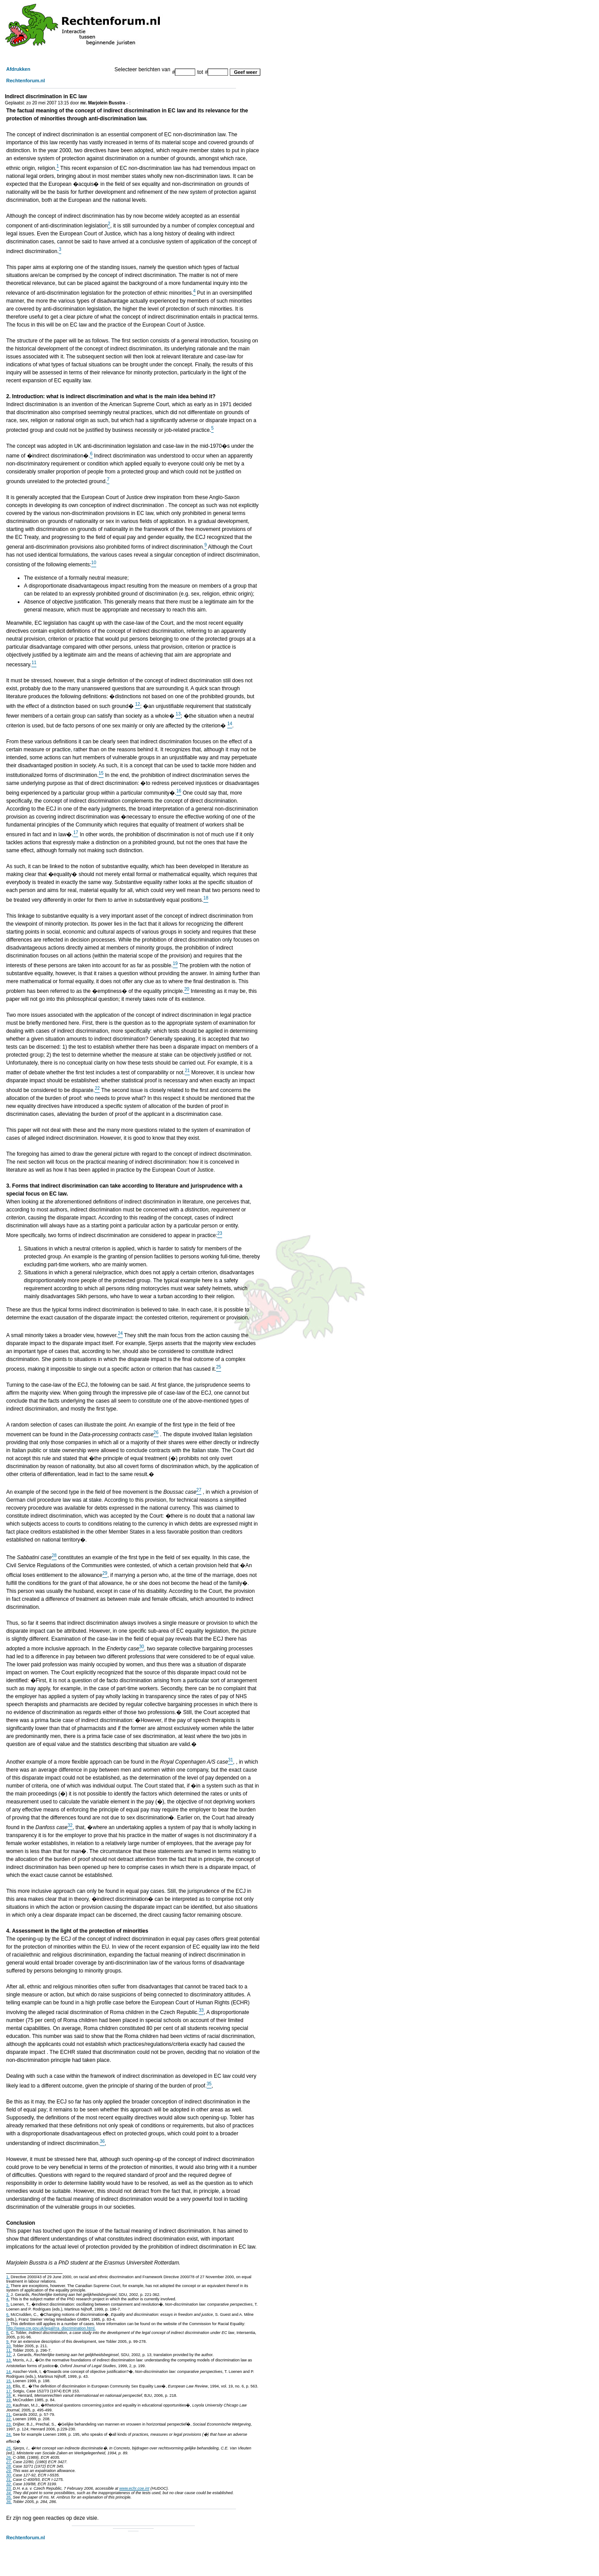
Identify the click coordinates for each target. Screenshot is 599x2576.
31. (9, 2479)
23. (9, 2424)
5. (8, 2304)
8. (8, 2332)
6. (8, 2314)
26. (9, 2457)
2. (8, 2286)
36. (9, 2501)
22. (9, 2419)
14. (9, 2371)
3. (8, 2294)
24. (9, 2434)
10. (9, 2346)
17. (9, 2391)
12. (9, 2355)
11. (9, 2350)
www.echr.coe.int (134, 2488)
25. (9, 2448)
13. (9, 2360)
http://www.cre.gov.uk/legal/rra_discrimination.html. (51, 2328)
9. (8, 2341)
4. (8, 2299)
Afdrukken (18, 69)
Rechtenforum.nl (25, 80)
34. (9, 2493)
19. (9, 2400)
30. (9, 2475)
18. (9, 2395)
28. (9, 2466)
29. (9, 2470)
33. (9, 2488)
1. (8, 2277)
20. (9, 2405)
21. (9, 2414)
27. (9, 2462)
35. (9, 2497)
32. (9, 2484)
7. (8, 2324)
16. (9, 2386)
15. (9, 2381)
